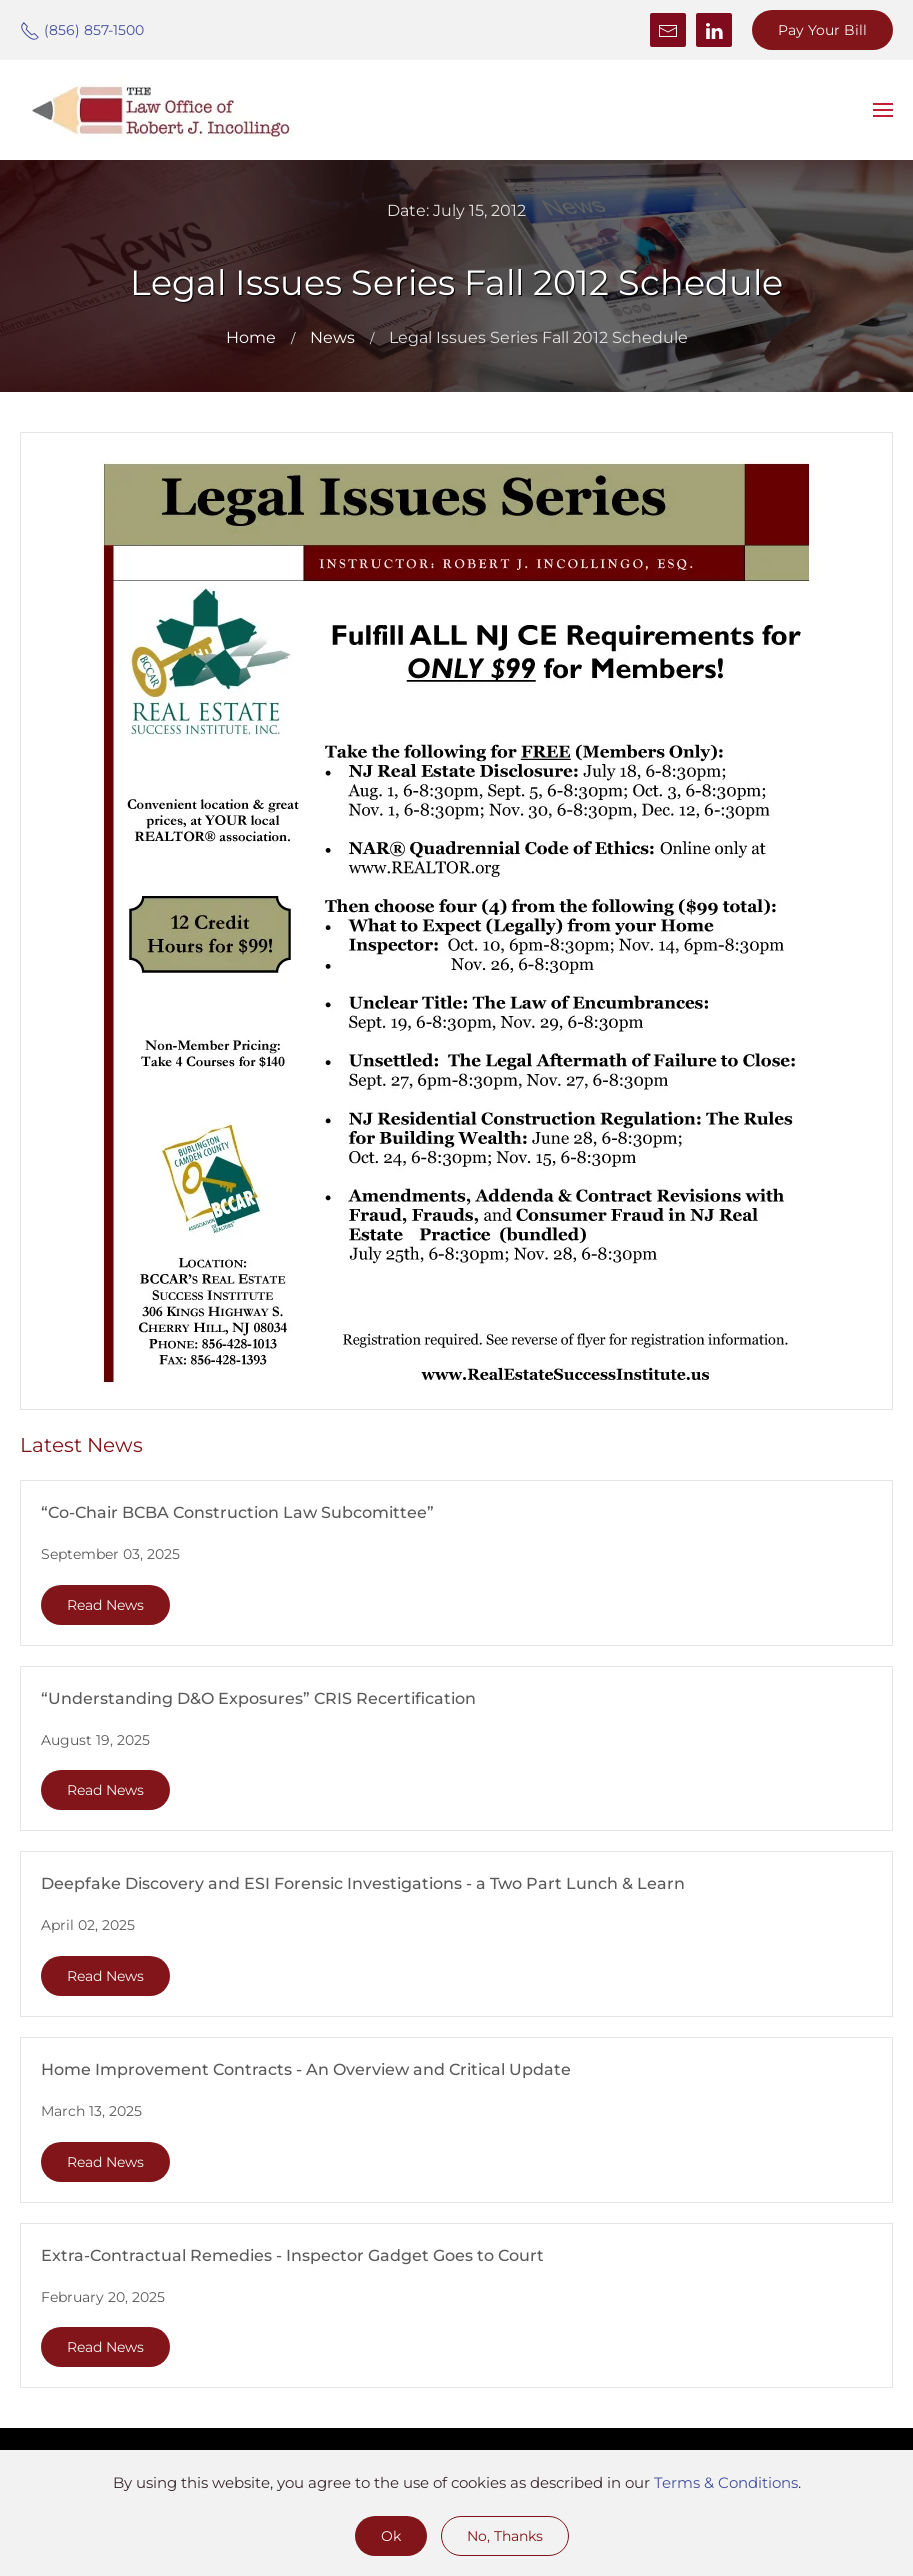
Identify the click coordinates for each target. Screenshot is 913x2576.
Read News (105, 1605)
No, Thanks (505, 2536)
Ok (391, 2536)
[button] (883, 110)
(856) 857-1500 (82, 30)
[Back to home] (160, 110)
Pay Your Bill (822, 30)
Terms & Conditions (726, 2482)
